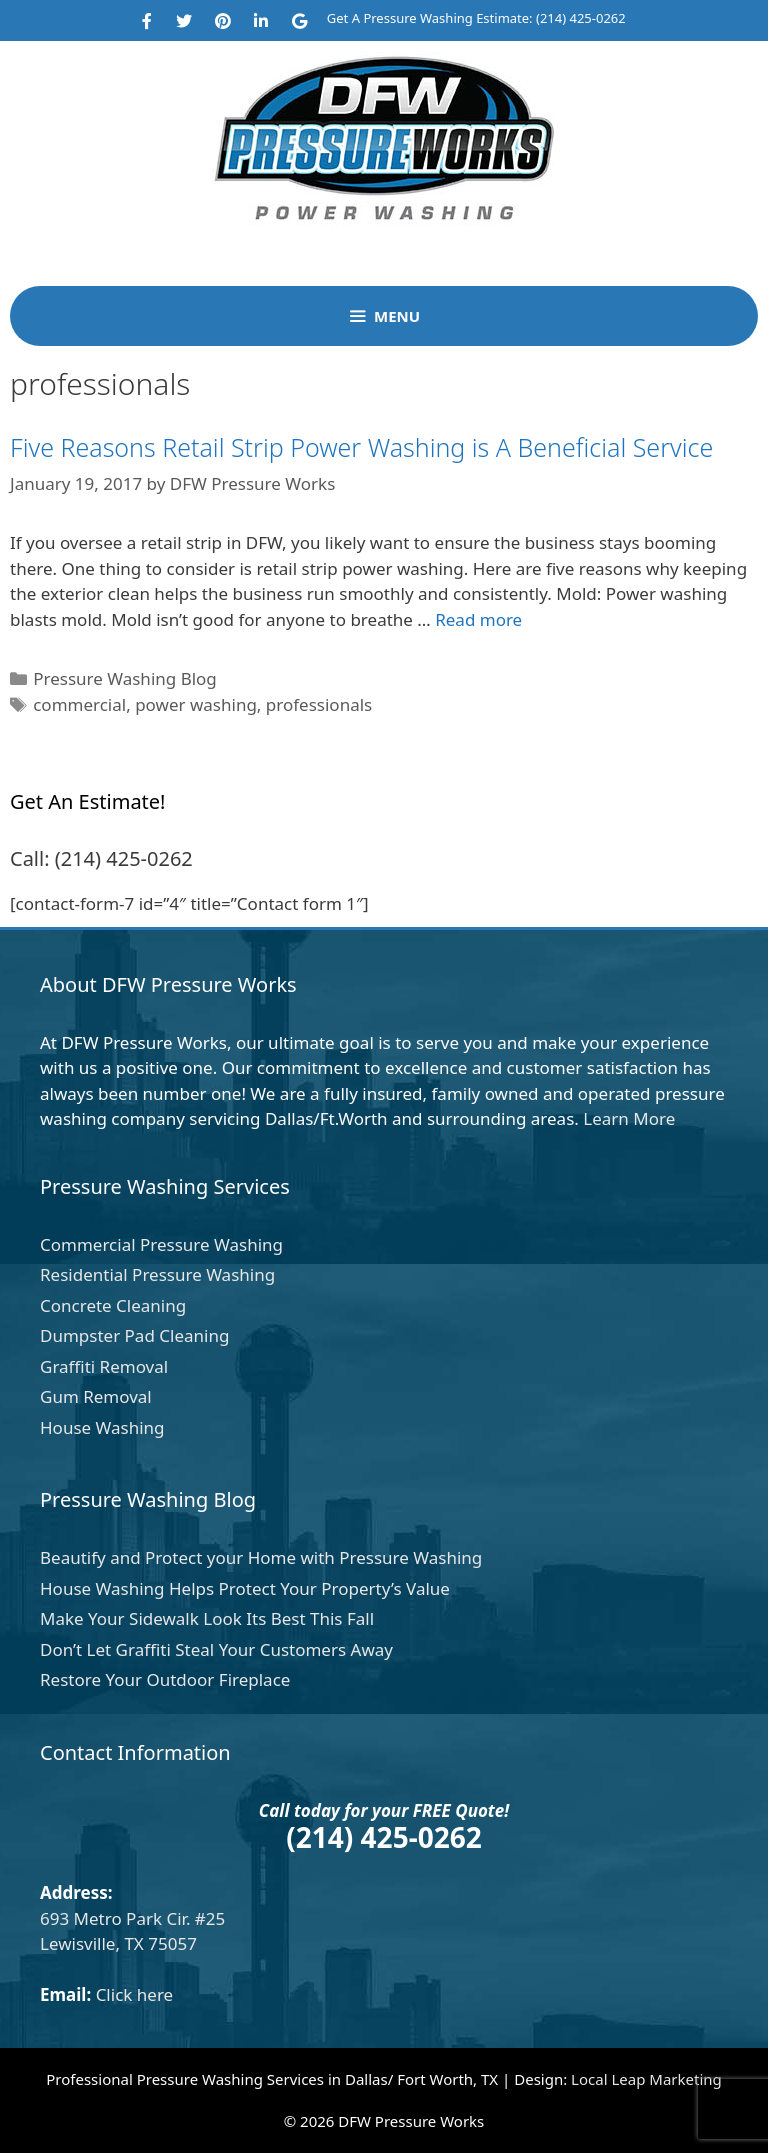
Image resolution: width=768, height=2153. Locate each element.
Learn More (629, 1118)
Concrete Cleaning (113, 1305)
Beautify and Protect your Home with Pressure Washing (261, 1557)
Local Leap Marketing (646, 2079)
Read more (478, 619)
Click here (135, 1994)
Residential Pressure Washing (157, 1274)
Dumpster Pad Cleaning (134, 1335)
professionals (319, 704)
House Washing (102, 1427)
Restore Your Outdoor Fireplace (165, 1679)
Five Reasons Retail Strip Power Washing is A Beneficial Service (361, 447)
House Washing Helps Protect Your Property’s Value (245, 1588)
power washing (196, 704)
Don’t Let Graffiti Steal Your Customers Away (216, 1649)
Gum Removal (96, 1396)
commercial (79, 704)
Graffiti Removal (104, 1366)
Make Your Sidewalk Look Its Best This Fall (207, 1618)
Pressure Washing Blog (125, 678)
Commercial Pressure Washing (161, 1244)
